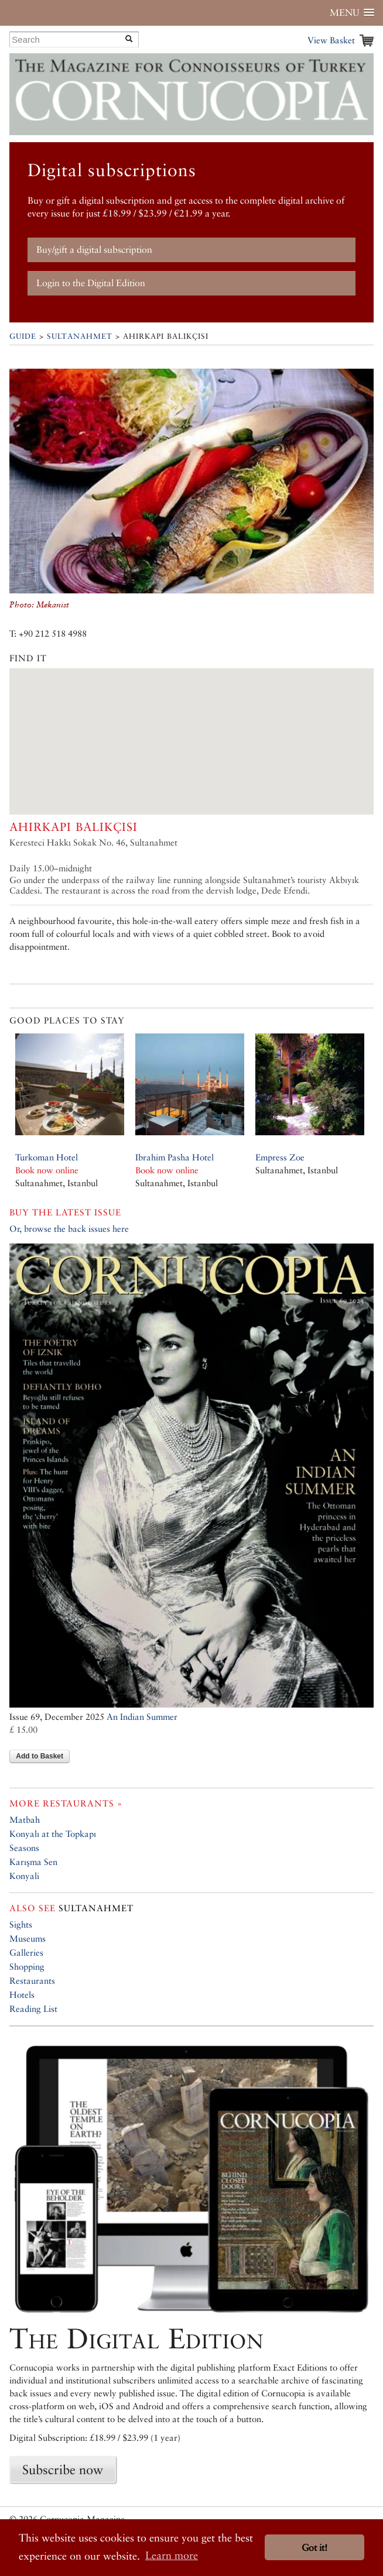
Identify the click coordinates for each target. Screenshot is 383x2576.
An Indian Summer (142, 1717)
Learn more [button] (171, 2555)
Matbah (24, 1820)
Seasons (24, 1848)
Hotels (22, 1995)
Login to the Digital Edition (90, 282)
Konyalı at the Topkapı (52, 1834)
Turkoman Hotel (46, 1157)
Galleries (26, 1952)
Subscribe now (62, 2469)
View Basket (331, 40)
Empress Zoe (280, 1157)
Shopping (27, 1967)
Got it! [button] (314, 2547)
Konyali (24, 1876)
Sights (20, 1924)
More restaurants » (65, 1803)
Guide (22, 336)
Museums (27, 1938)
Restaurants (32, 1981)
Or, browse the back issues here (69, 1229)
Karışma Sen (33, 1862)
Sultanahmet (79, 336)
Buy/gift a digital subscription (94, 249)
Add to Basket (39, 1756)
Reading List (33, 2009)
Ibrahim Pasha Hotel (174, 1157)
